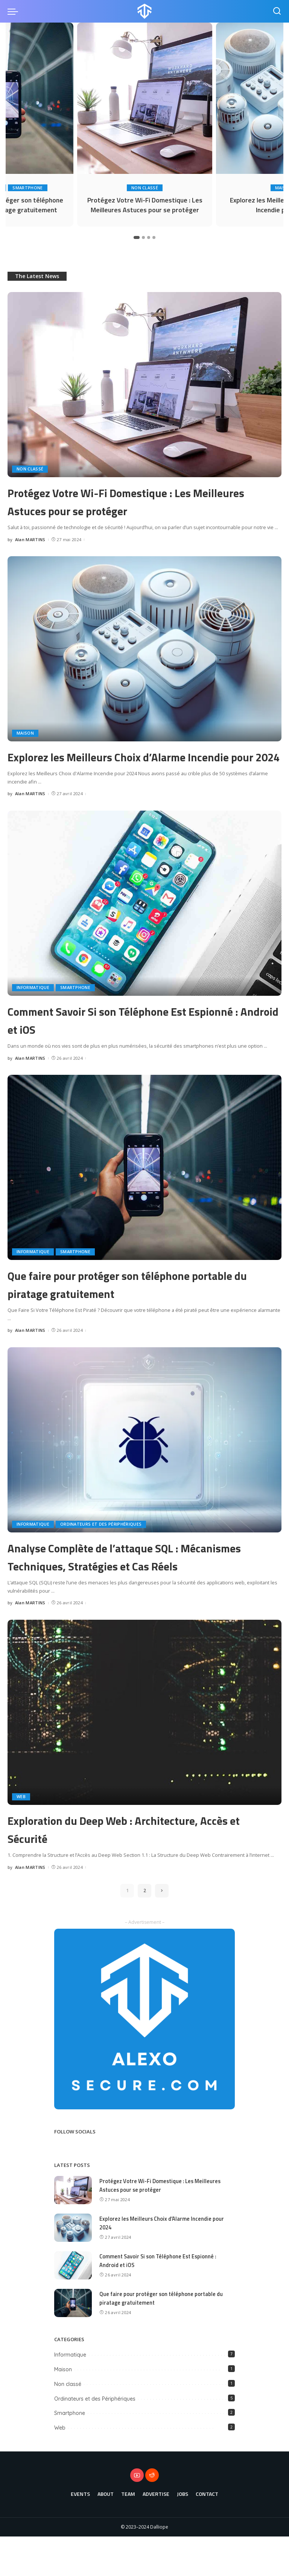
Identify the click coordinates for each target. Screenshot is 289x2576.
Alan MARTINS (30, 543)
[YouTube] (137, 2514)
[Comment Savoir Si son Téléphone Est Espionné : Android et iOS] (144, 924)
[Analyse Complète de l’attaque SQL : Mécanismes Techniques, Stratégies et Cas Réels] (144, 1461)
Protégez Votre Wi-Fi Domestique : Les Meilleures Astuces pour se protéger (145, 206)
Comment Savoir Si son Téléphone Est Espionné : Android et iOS (128, 1040)
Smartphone (28, 185)
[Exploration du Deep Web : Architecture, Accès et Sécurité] (144, 1751)
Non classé (144, 185)
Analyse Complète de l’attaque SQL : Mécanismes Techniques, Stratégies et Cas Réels (144, 1586)
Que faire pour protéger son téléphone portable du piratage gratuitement (130, 1304)
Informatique (33, 1009)
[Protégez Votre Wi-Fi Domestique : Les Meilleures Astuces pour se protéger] (144, 98)
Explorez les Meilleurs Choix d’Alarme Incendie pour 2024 (128, 768)
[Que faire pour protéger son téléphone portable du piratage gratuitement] (144, 1188)
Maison (25, 736)
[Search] (276, 11)
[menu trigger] (15, 11)
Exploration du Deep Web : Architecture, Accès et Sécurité (137, 1867)
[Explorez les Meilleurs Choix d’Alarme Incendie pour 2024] (144, 652)
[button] (136, 240)
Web (21, 1836)
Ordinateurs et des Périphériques (101, 1546)
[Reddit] (152, 2514)
